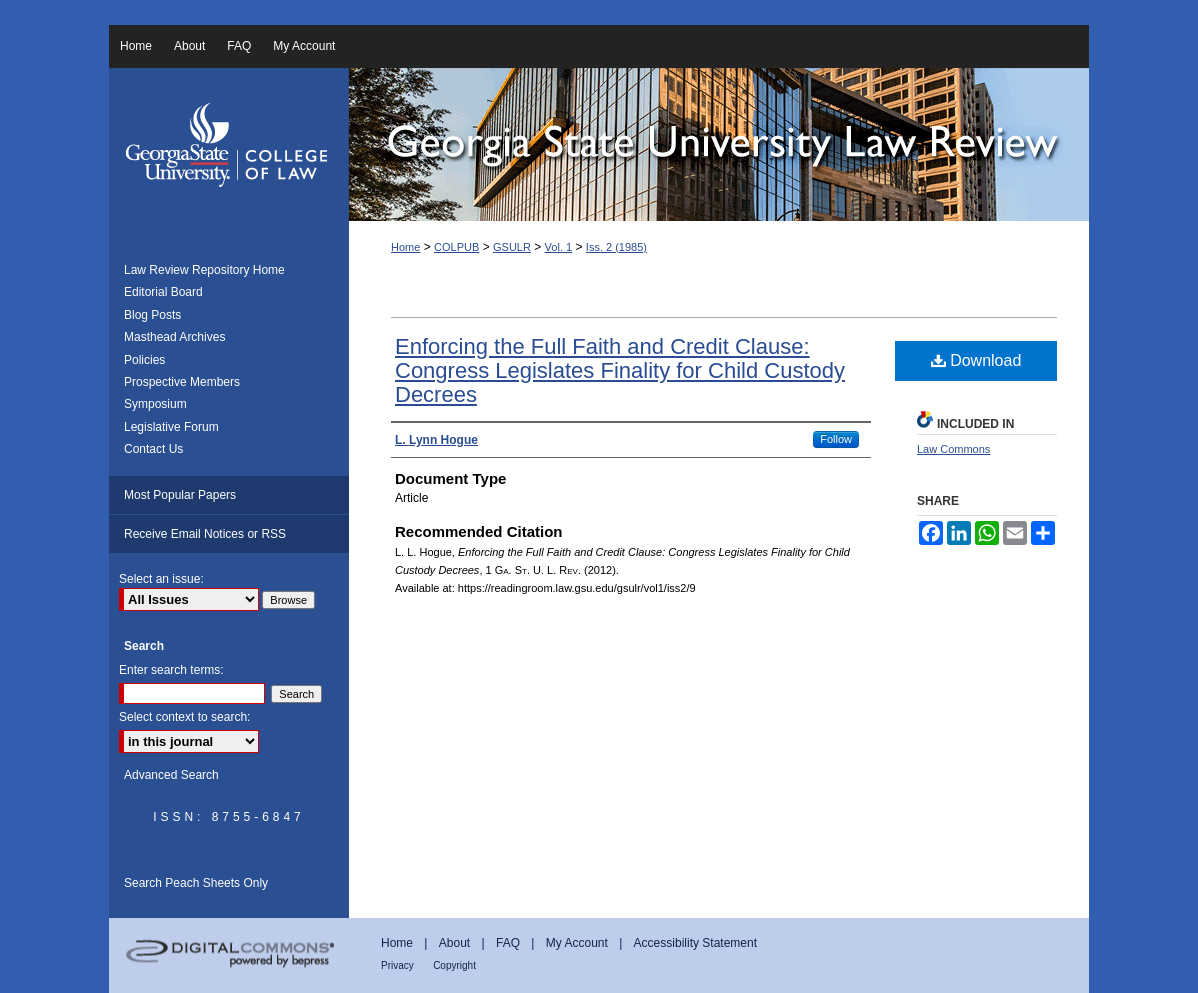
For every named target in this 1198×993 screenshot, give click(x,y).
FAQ (508, 943)
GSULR (512, 247)
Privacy (397, 965)
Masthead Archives (174, 337)
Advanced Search (171, 775)
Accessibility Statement (695, 943)
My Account (577, 943)
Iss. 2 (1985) (616, 247)
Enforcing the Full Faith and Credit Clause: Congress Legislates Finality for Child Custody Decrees (620, 370)
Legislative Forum (171, 427)
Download (976, 360)
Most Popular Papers (180, 495)
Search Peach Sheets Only (196, 883)
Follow (836, 439)
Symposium (155, 404)
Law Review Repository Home (204, 270)
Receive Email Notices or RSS (205, 534)
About (454, 943)
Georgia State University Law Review (719, 144)
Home (405, 247)
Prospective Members (182, 382)
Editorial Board (163, 292)
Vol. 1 (559, 247)
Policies (144, 360)
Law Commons (953, 449)
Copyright (454, 965)
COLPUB (456, 247)
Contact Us (153, 449)
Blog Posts (152, 315)
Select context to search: (184, 717)
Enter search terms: (171, 670)
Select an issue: (161, 579)
